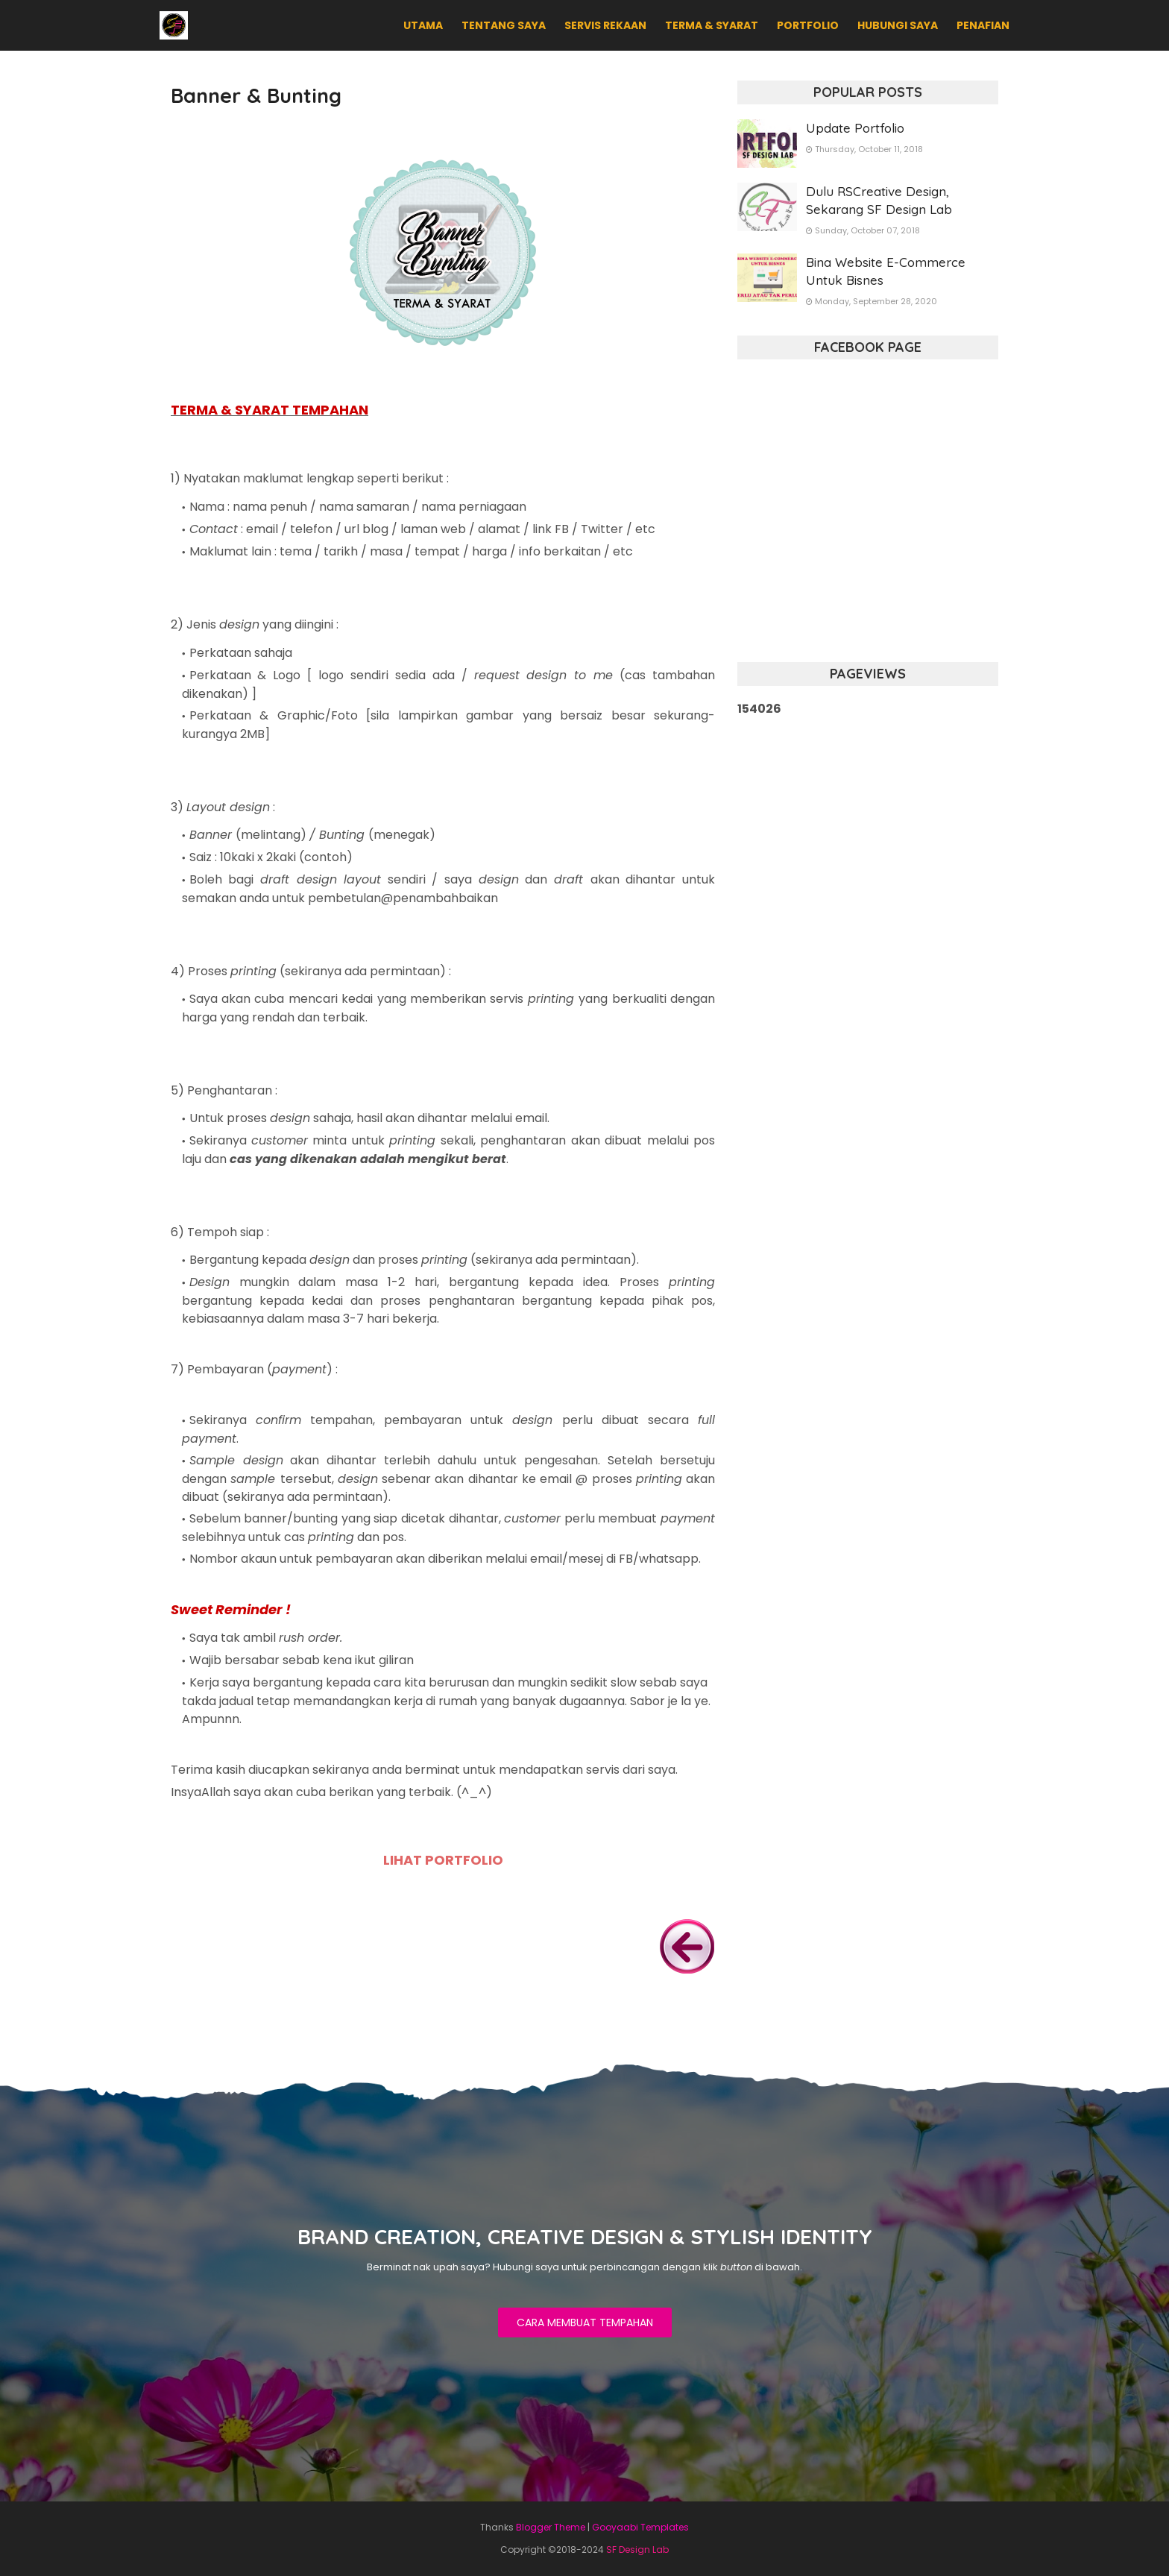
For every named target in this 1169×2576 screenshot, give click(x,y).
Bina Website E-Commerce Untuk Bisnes (885, 271)
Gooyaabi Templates (640, 2527)
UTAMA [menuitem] (423, 25)
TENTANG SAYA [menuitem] (503, 25)
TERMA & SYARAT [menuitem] (711, 25)
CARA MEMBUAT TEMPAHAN (585, 2322)
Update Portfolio (855, 128)
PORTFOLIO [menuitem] (808, 25)
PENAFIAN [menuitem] (983, 25)
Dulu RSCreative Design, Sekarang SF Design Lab (879, 200)
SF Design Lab (637, 2549)
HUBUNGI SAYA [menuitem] (897, 25)
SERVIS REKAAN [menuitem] (605, 25)
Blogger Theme (550, 2527)
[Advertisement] (867, 848)
